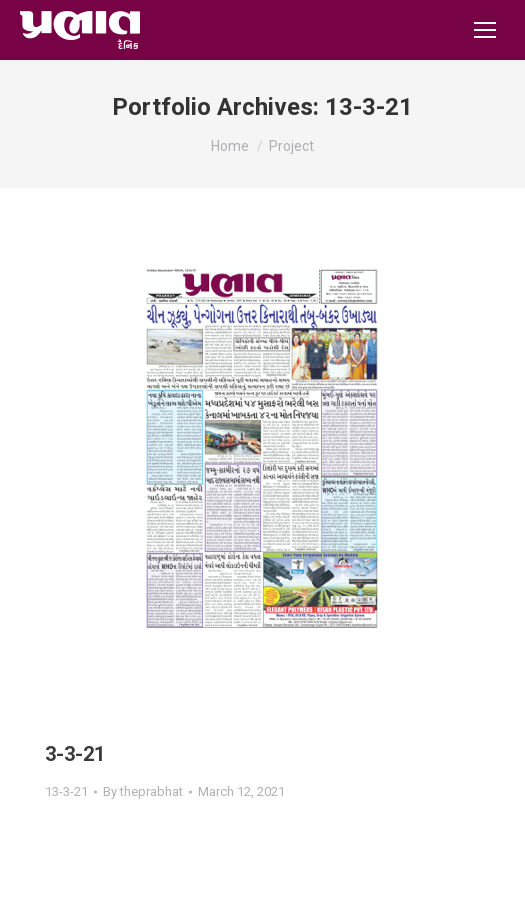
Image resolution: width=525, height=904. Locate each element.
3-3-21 (75, 754)
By (143, 791)
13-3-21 (66, 791)
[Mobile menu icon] (485, 30)
